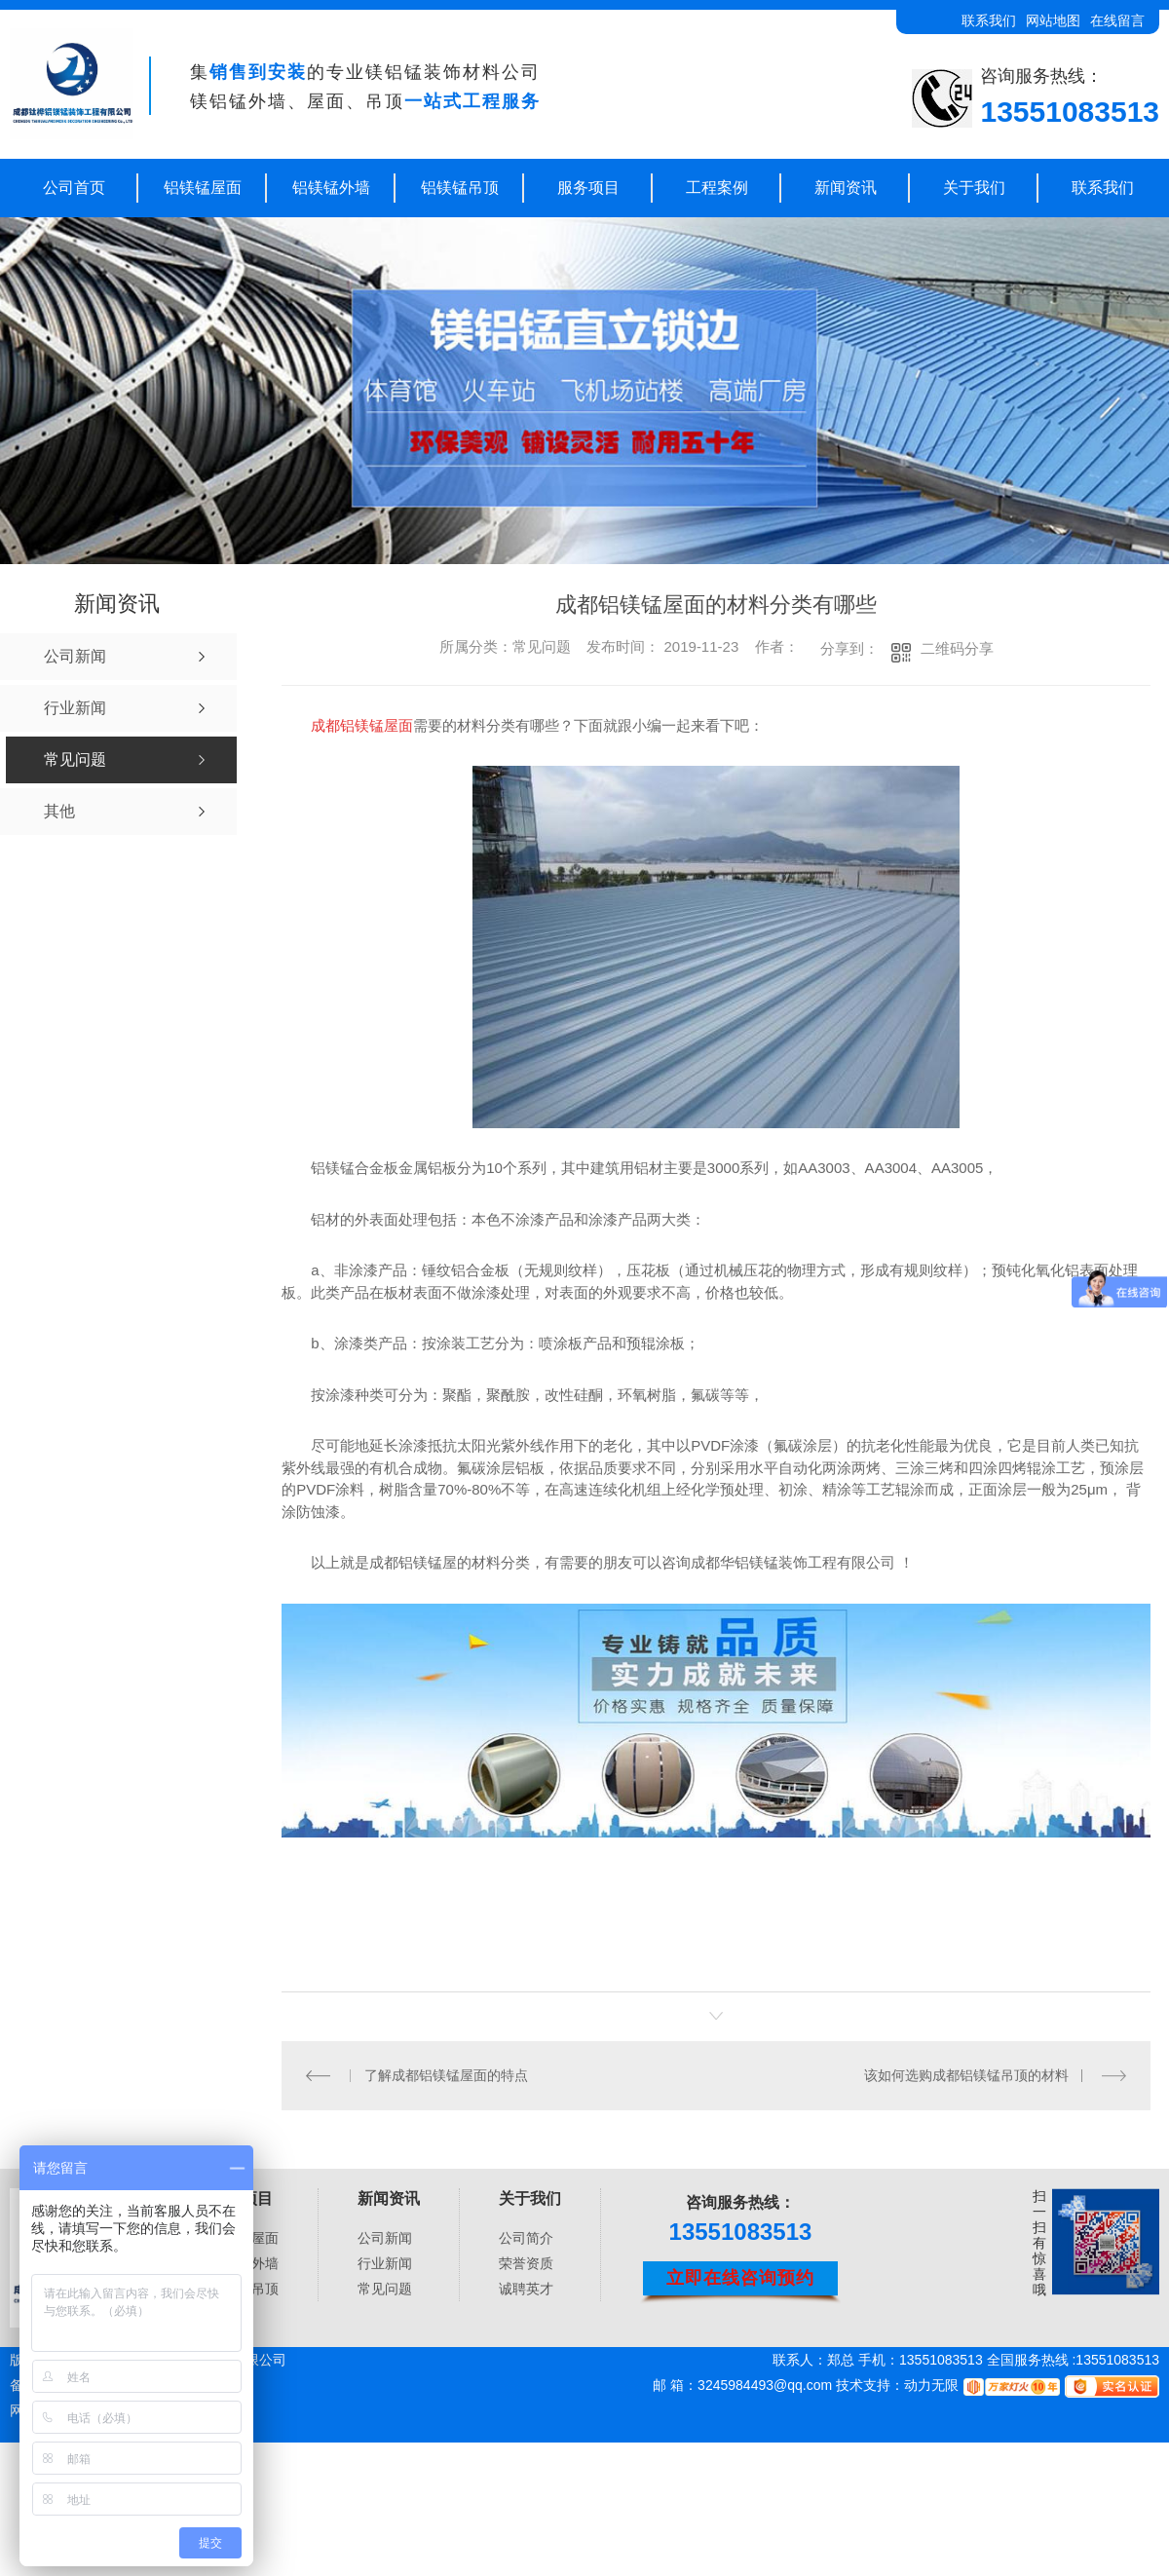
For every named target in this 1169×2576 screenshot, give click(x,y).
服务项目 (588, 187)
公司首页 (74, 187)
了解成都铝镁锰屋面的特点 (446, 2075)
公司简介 (526, 2237)
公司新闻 (385, 2237)
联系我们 (989, 20)
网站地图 (1053, 20)
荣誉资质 (526, 2262)
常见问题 (385, 2287)
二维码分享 (957, 648)
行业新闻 (385, 2262)
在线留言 (1117, 20)
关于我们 (974, 187)
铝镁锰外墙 (331, 187)
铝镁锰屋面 (203, 187)
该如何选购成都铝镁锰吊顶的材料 (966, 2075)
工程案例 (717, 187)
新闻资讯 (845, 187)
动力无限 (931, 2385)
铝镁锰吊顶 (460, 187)
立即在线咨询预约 (740, 2278)
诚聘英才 (526, 2287)
